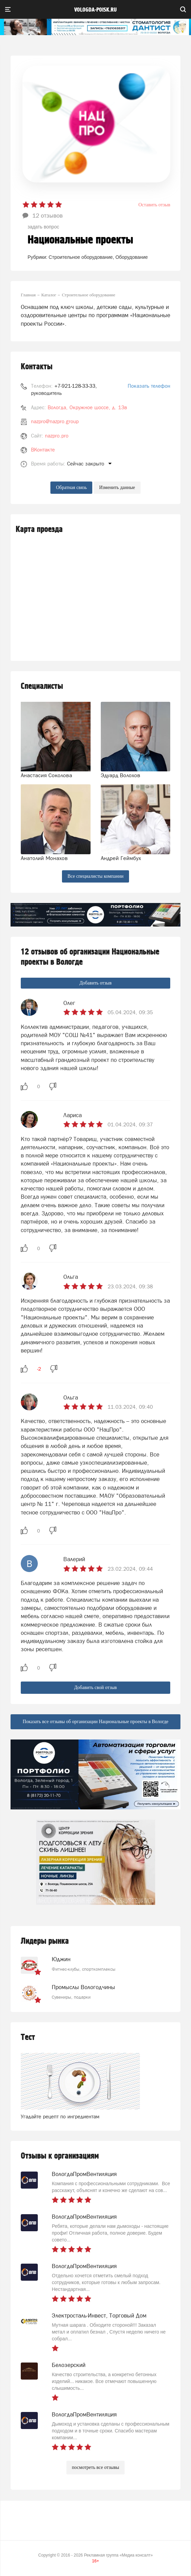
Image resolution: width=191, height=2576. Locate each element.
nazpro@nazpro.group (55, 421)
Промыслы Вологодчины (83, 1987)
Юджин (61, 1959)
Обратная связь (71, 487)
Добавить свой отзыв (95, 1687)
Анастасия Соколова (46, 775)
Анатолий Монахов (44, 858)
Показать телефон (149, 386)
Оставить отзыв (154, 204)
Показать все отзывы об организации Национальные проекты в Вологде (95, 1721)
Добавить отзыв (95, 983)
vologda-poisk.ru (95, 9)
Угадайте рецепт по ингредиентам (60, 2116)
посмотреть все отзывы (95, 2467)
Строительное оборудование (81, 257)
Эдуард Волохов (120, 775)
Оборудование (131, 257)
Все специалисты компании (95, 876)
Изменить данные (117, 487)
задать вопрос (43, 227)
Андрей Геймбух (121, 858)
